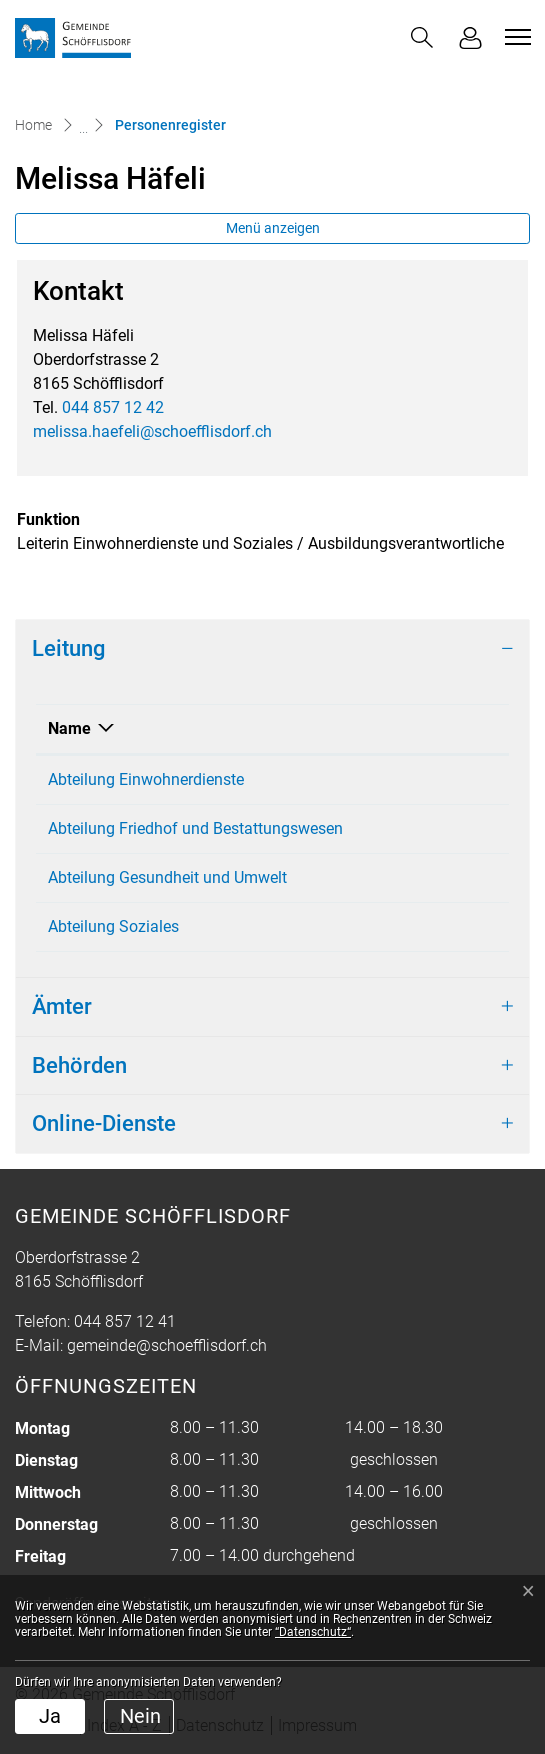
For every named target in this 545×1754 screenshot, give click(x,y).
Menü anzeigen (273, 228)
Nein (140, 1716)
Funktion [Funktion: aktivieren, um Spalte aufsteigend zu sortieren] (434, 728)
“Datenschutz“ (313, 1632)
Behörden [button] (79, 1065)
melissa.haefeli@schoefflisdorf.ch (152, 431)
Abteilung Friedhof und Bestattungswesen (195, 828)
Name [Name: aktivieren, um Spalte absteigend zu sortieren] (69, 728)
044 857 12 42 (113, 407)
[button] (422, 37)
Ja (50, 1716)
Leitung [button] (68, 648)
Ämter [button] (62, 1006)
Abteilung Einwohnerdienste (146, 779)
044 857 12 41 (125, 1321)
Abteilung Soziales (113, 926)
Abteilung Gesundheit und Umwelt (167, 877)
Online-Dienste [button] (104, 1123)
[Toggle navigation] (515, 37)
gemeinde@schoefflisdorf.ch (167, 1345)
